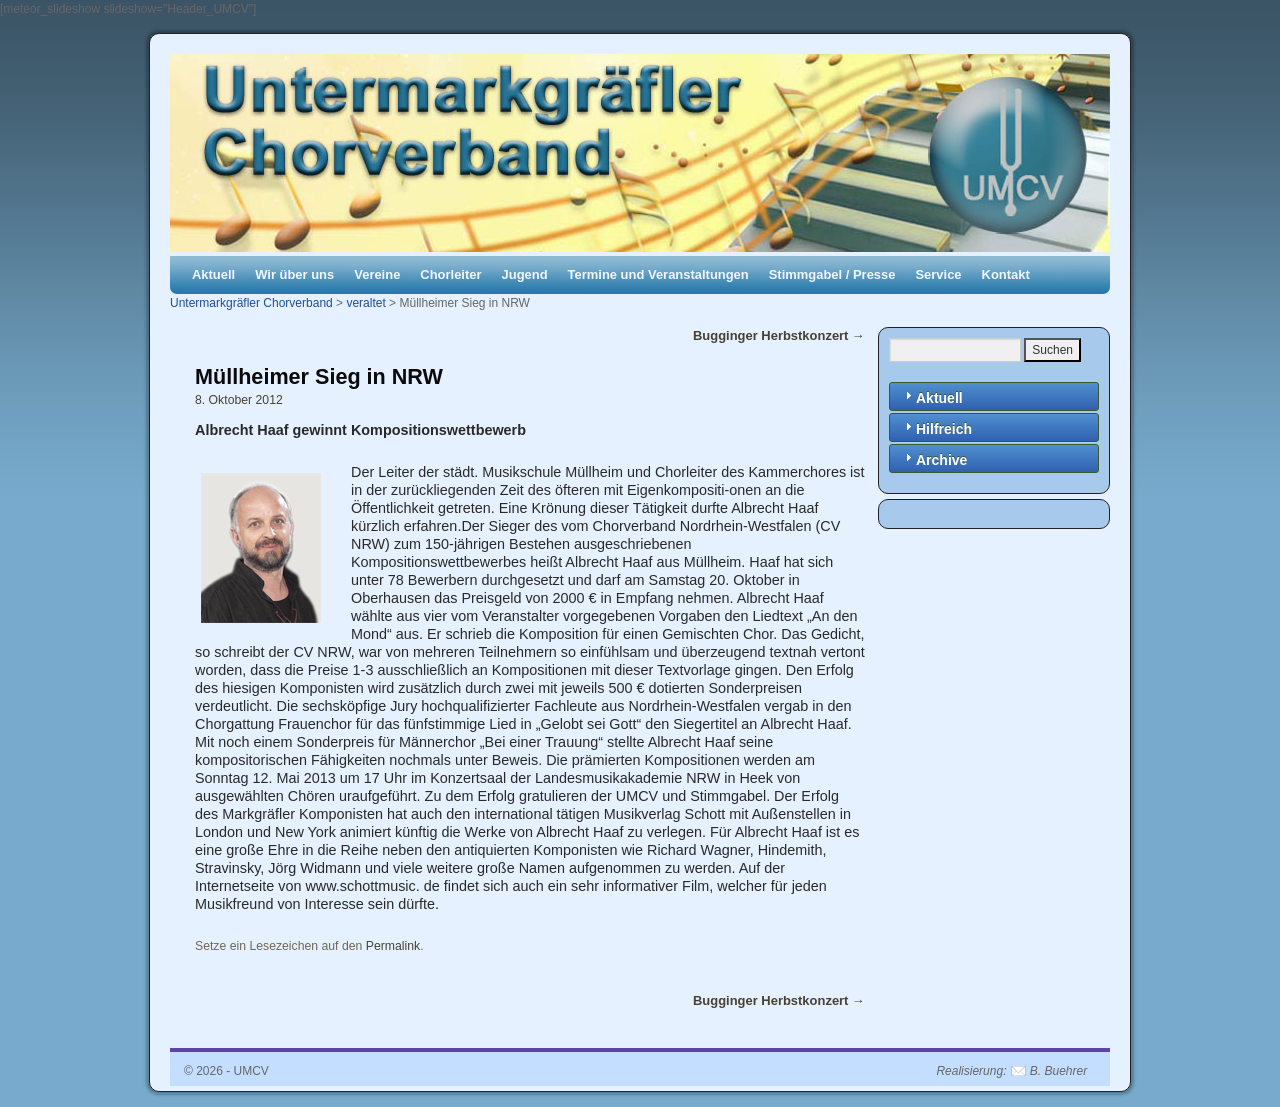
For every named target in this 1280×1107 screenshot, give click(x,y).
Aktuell (213, 274)
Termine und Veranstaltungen (658, 274)
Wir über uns (294, 274)
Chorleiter (450, 274)
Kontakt (1006, 274)
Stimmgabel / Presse (832, 274)
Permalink (393, 946)
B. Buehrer (1058, 1071)
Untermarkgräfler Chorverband (251, 303)
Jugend (525, 274)
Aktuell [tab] (931, 396)
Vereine (377, 274)
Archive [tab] (933, 458)
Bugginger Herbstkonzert (779, 335)
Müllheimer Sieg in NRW (319, 376)
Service (938, 274)
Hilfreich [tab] (936, 427)
